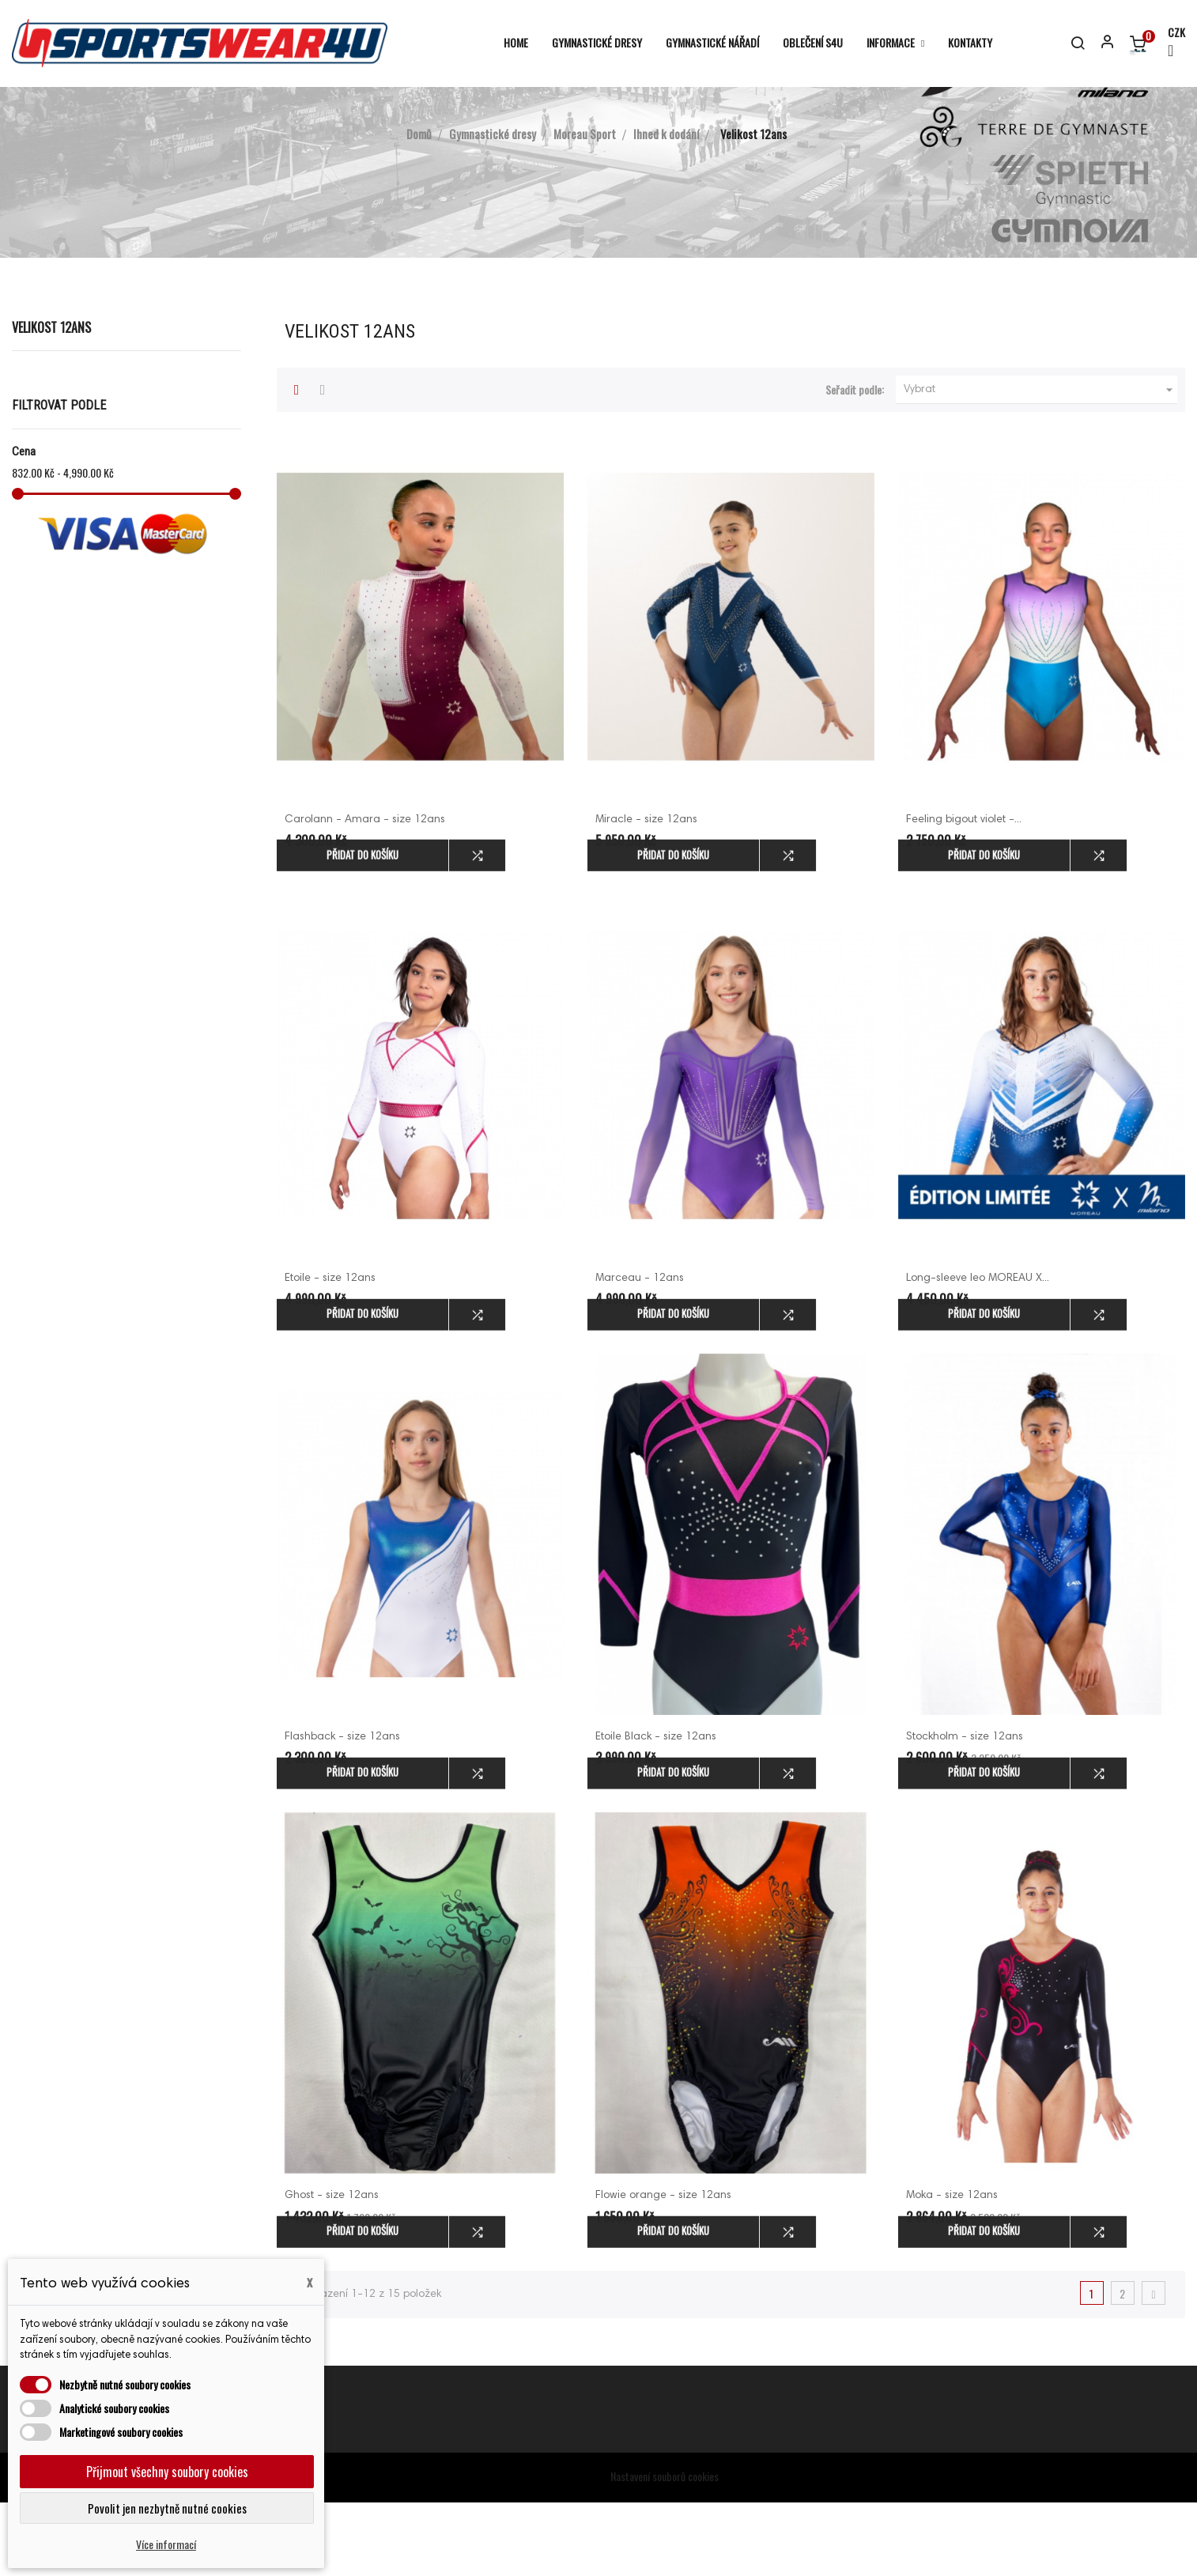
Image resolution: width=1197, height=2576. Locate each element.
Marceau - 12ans (639, 1352)
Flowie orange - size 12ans (663, 2270)
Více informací (166, 2544)
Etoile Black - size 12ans (655, 1811)
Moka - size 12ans (952, 2270)
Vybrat (1040, 464)
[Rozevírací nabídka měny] (1169, 43)
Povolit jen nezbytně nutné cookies (167, 2508)
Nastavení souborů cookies (664, 2550)
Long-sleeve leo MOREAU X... (977, 1352)
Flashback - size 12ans (342, 1811)
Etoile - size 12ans (330, 1352)
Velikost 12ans (51, 401)
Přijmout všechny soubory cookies (167, 2471)
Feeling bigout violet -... (963, 893)
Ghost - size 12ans (332, 2270)
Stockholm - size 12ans (964, 1811)
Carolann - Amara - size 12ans (365, 893)
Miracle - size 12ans (646, 893)
